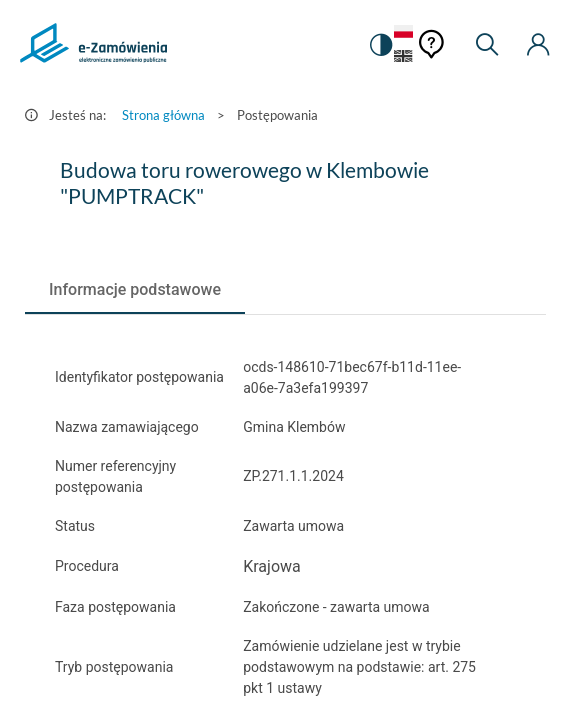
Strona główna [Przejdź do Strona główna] (163, 115)
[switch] (380, 45)
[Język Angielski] (403, 57)
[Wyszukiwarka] (487, 45)
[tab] (135, 290)
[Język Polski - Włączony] (403, 32)
